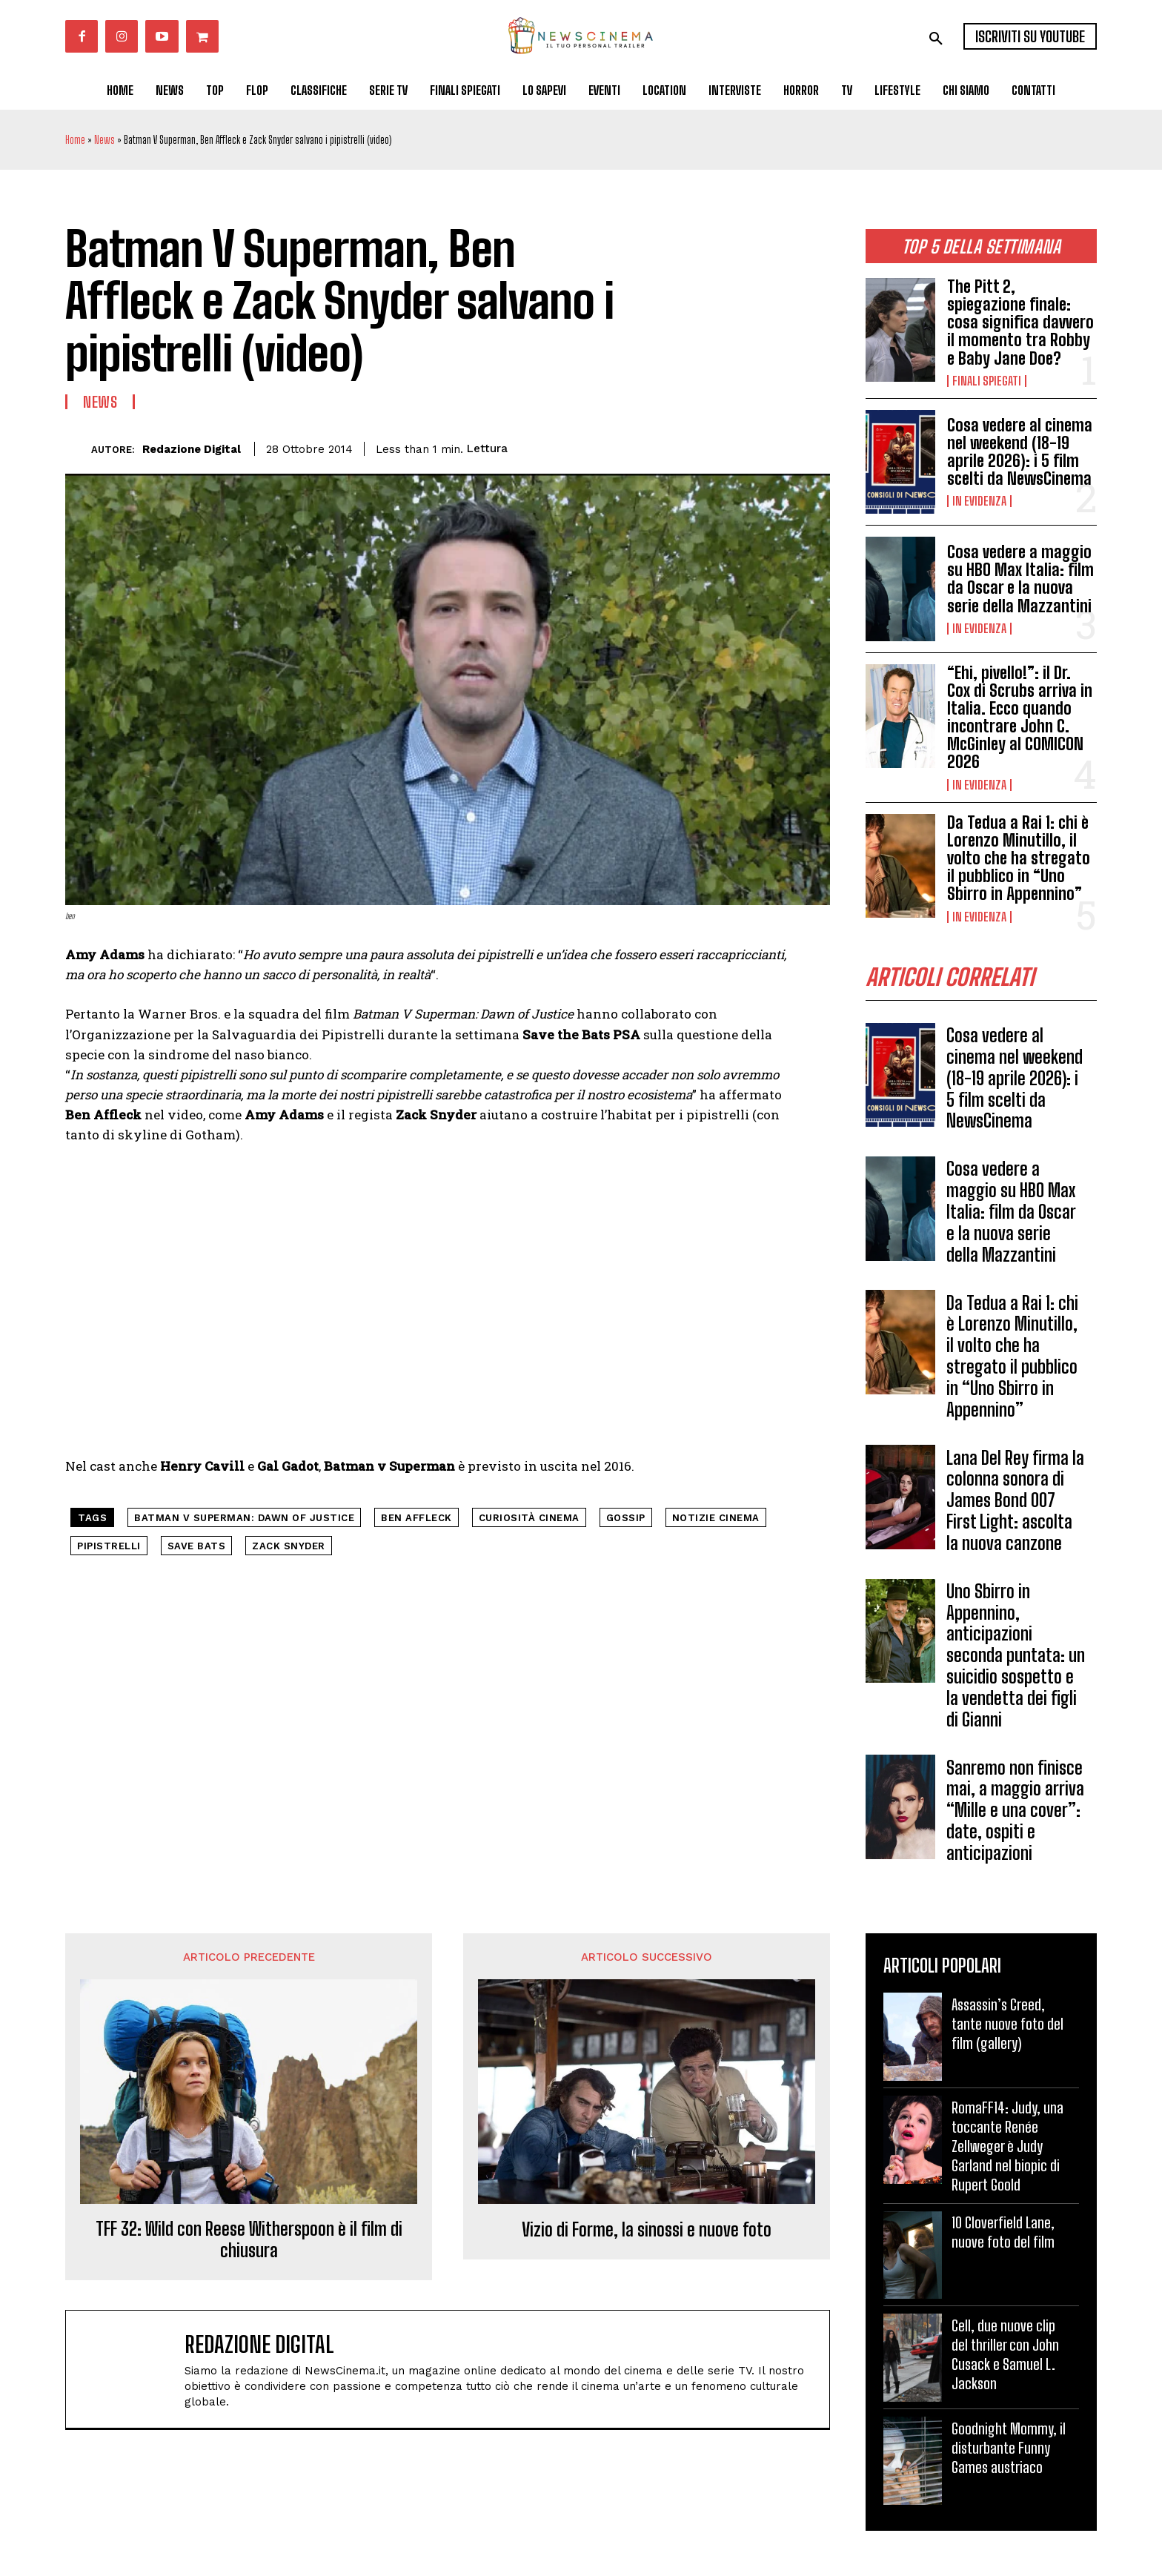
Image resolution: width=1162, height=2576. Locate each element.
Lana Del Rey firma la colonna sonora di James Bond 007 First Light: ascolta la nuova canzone (1015, 1500)
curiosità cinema (529, 1517)
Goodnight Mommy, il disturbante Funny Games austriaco (1009, 2448)
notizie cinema (716, 1517)
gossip (625, 1517)
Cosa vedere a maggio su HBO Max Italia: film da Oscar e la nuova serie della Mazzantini (1020, 579)
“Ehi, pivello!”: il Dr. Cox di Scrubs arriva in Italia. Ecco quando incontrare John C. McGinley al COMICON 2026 (1019, 717)
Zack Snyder (288, 1546)
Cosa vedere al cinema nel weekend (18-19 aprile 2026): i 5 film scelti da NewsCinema (1019, 452)
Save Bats (196, 1546)
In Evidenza (979, 501)
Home (75, 139)
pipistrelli (109, 1546)
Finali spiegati (986, 381)
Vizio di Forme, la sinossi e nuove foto (646, 2230)
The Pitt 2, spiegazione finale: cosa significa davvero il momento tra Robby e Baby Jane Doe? (1020, 322)
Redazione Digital (191, 449)
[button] (936, 38)
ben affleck (416, 1517)
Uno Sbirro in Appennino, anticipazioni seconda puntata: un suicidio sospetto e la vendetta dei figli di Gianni (1015, 1656)
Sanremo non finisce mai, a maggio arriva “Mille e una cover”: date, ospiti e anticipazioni (1015, 1810)
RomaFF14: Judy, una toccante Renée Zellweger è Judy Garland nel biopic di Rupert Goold (1007, 2146)
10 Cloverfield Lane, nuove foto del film (1003, 2232)
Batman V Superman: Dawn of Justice (244, 1517)
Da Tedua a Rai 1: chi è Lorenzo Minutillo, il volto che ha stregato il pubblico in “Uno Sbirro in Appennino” (1018, 858)
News (104, 139)
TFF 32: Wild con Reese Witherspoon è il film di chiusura (249, 2240)
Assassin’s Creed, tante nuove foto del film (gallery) (1007, 2024)
